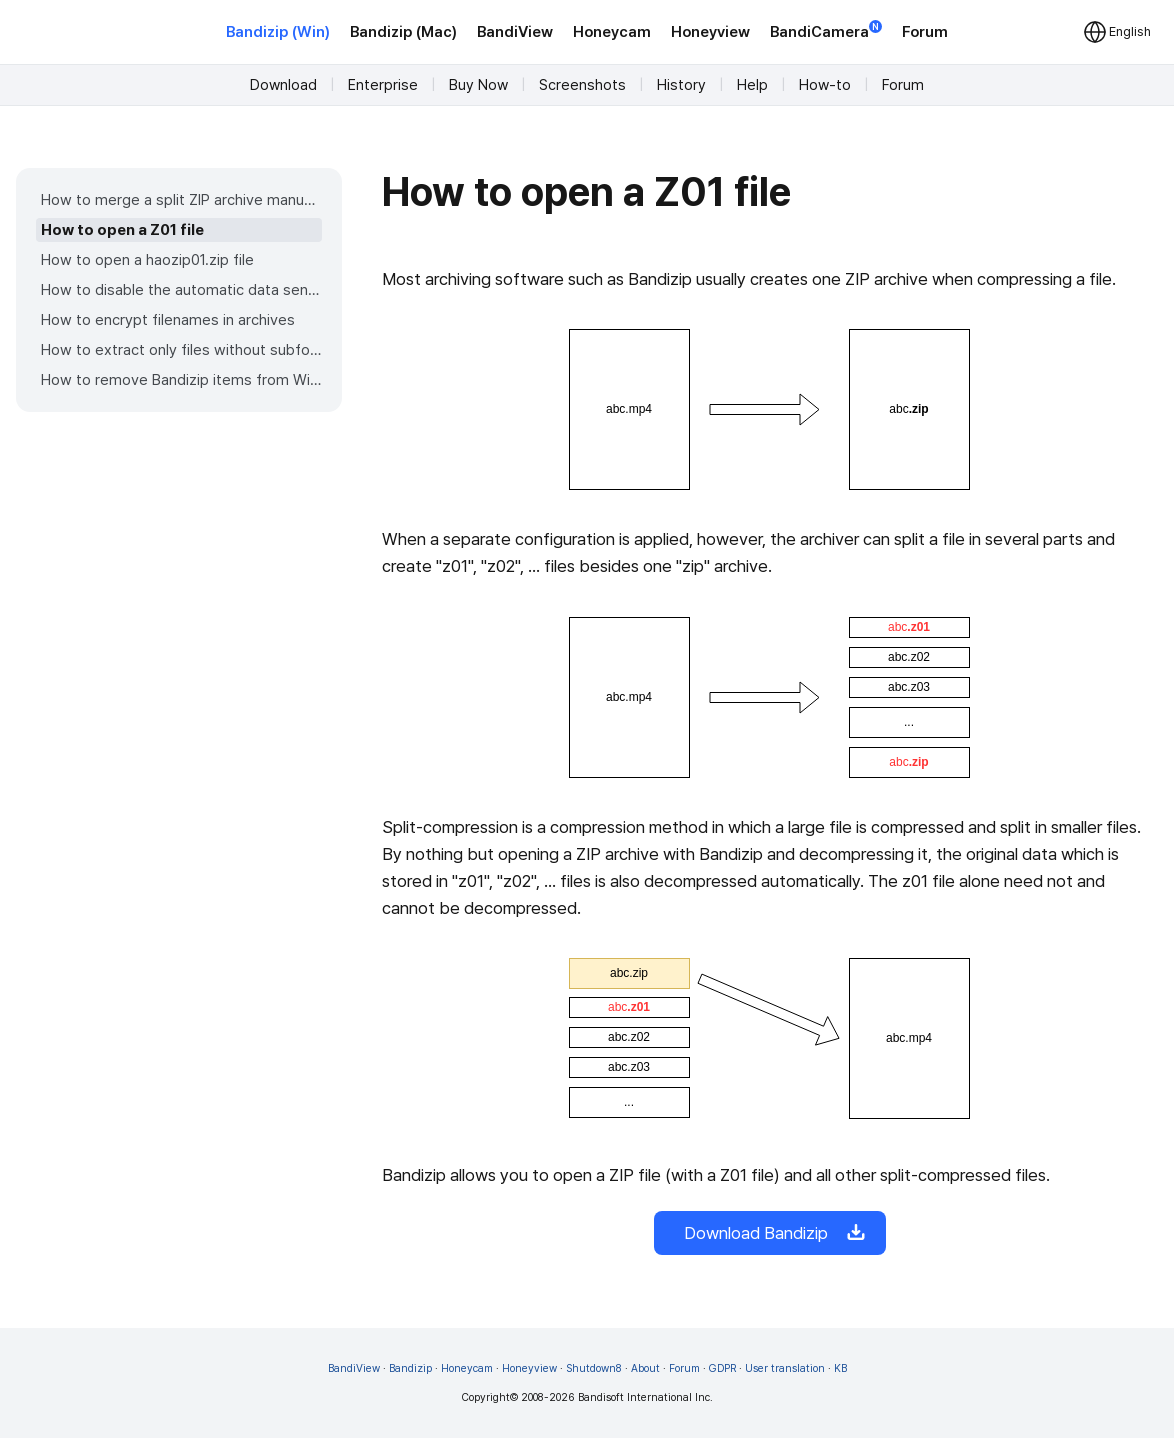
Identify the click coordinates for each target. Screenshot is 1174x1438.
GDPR (722, 1368)
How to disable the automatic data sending (181, 290)
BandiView (515, 32)
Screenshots (582, 85)
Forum (925, 32)
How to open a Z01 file (122, 230)
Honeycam (612, 32)
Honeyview (710, 32)
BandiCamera (826, 30)
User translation (785, 1368)
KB (840, 1368)
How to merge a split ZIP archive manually (181, 200)
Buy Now (478, 85)
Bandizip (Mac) (403, 32)
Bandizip (410, 1368)
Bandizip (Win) (278, 32)
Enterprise (383, 85)
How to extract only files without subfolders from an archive (181, 350)
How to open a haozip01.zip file (147, 260)
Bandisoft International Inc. (645, 1397)
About (645, 1368)
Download (283, 85)
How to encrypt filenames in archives (168, 320)
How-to (825, 85)
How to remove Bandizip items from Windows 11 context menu (181, 380)
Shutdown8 (594, 1368)
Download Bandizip (770, 1233)
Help (752, 85)
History (681, 85)
